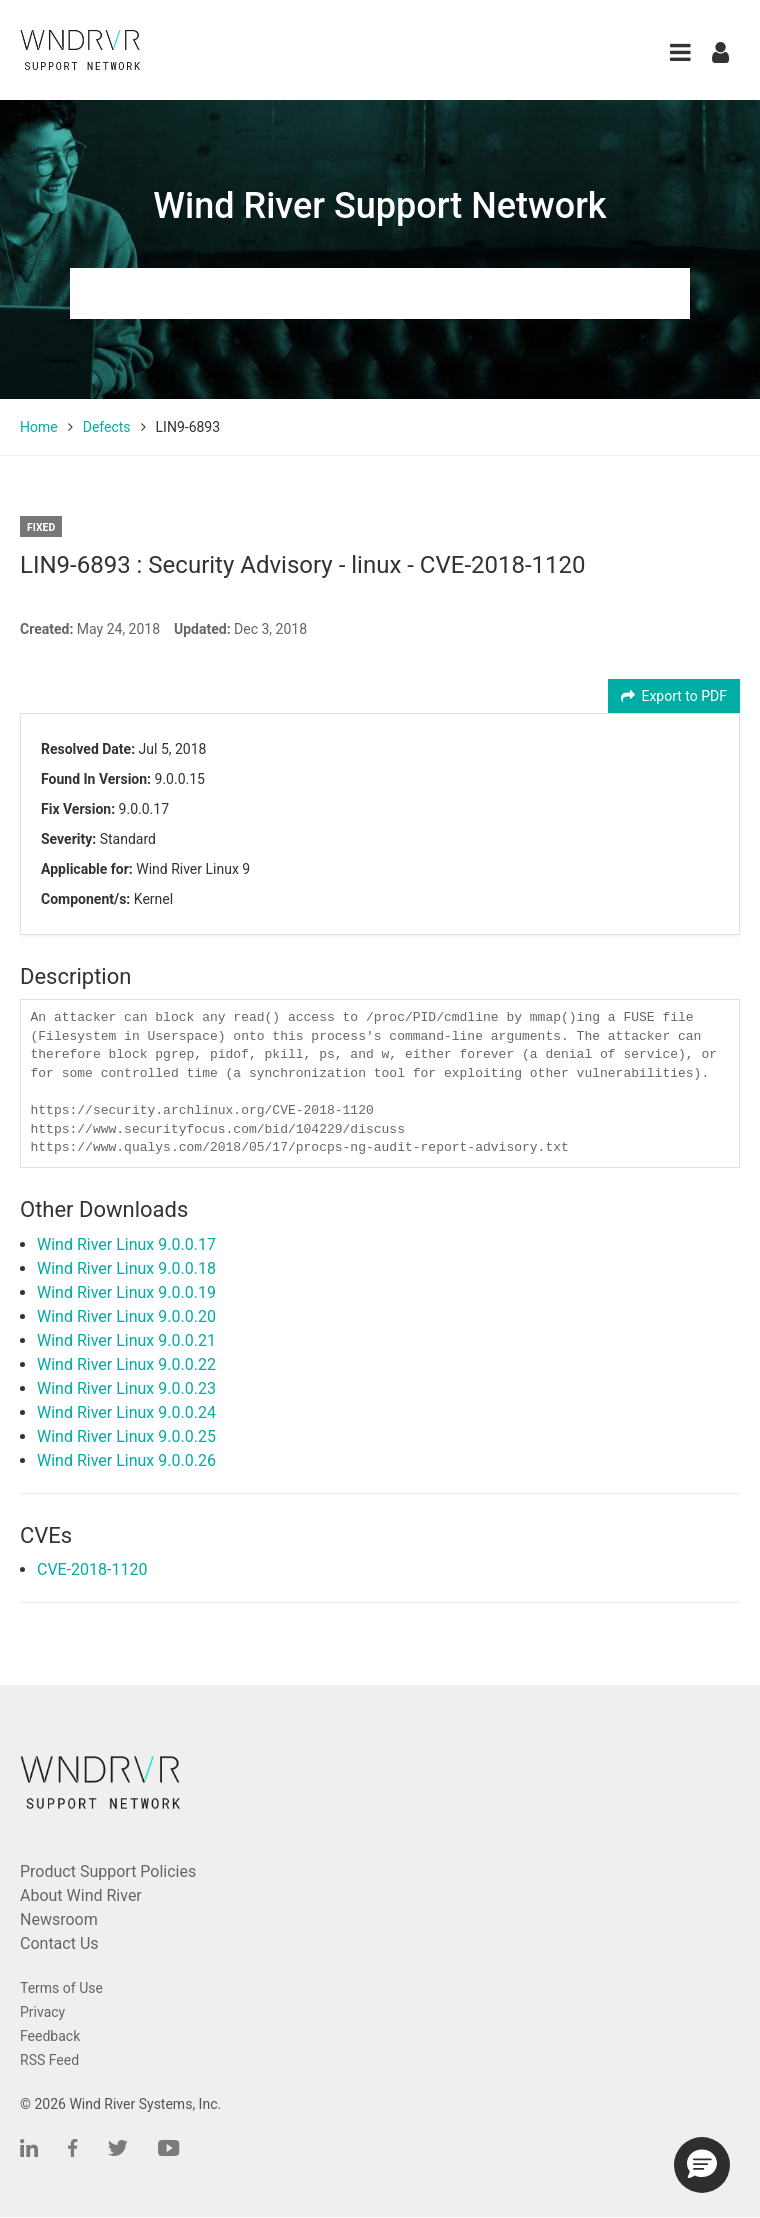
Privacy (42, 2012)
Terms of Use (61, 1988)
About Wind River (81, 1895)
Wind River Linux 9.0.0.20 (126, 1316)
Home (39, 427)
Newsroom (59, 1919)
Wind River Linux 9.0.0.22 (126, 1364)
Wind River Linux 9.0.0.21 (126, 1340)
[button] (680, 52)
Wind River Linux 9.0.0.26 (126, 1460)
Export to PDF (674, 696)
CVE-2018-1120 (92, 1569)
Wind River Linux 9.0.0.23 (126, 1388)
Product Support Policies (108, 1871)
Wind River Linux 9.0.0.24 (126, 1412)
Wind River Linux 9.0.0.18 (126, 1268)
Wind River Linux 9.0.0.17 (126, 1244)
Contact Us (59, 1943)
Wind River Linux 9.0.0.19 (126, 1292)
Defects (107, 427)
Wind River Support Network (379, 206)
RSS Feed (49, 2060)
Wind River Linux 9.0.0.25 (126, 1436)
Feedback (50, 2036)
